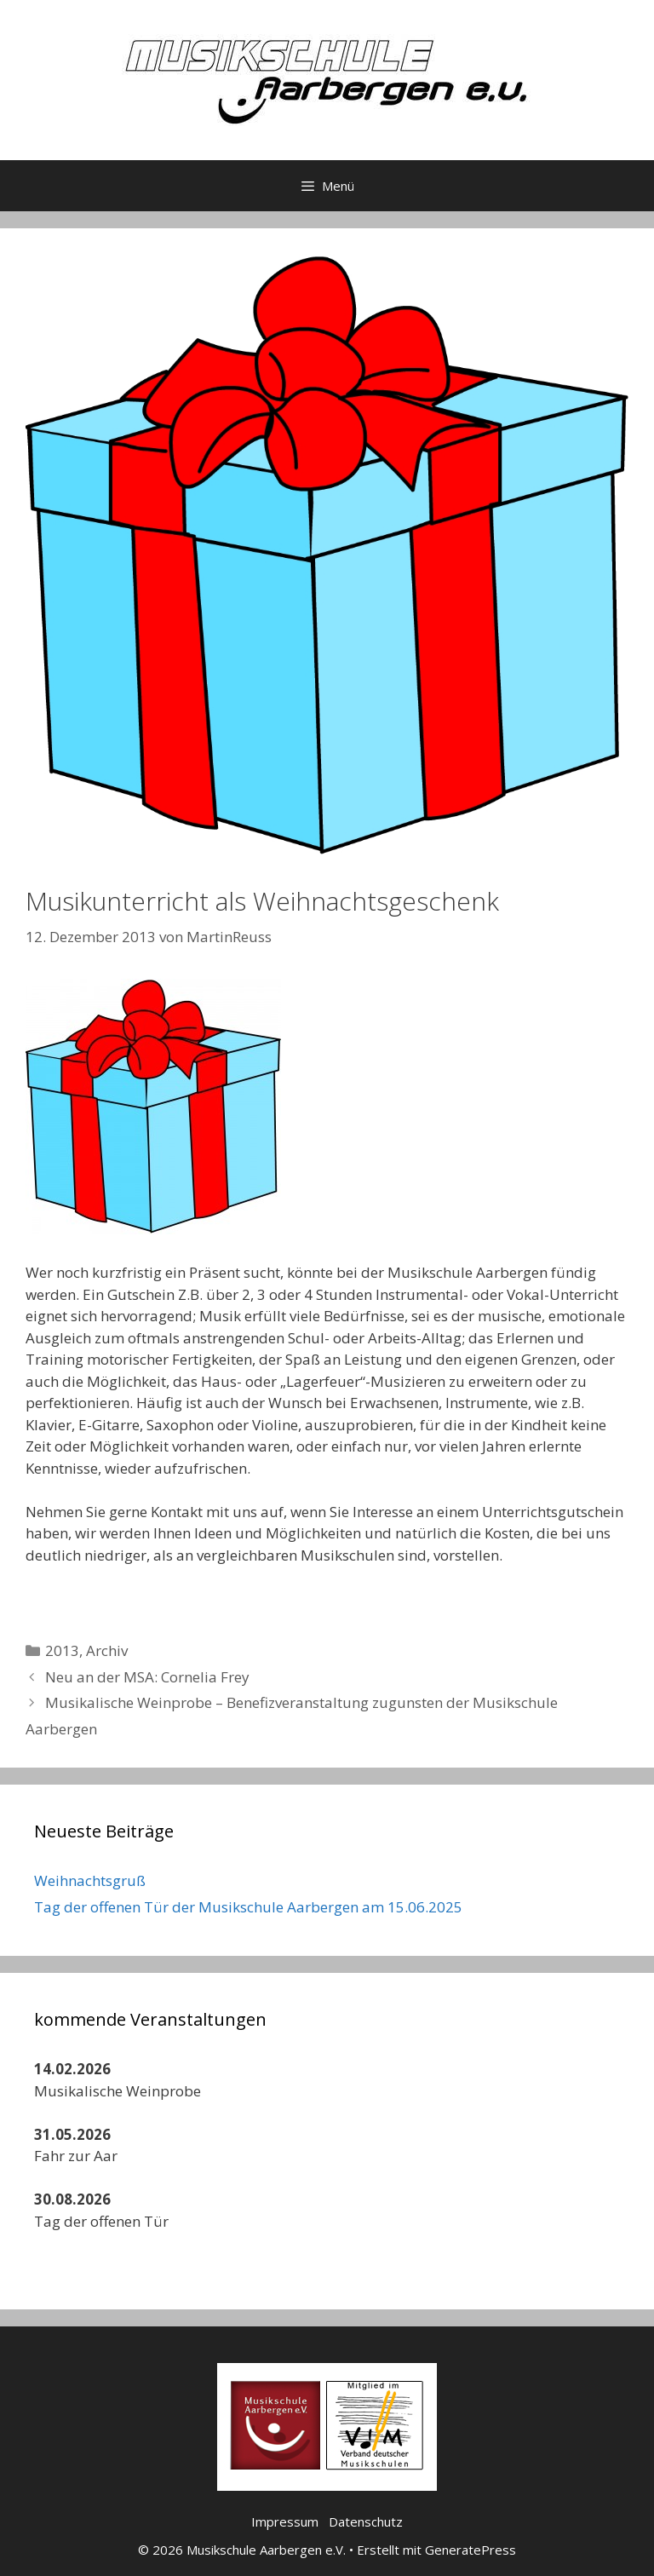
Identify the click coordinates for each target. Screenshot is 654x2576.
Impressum (284, 2521)
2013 (62, 1650)
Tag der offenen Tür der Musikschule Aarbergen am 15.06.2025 (248, 1907)
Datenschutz (366, 2521)
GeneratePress (470, 2549)
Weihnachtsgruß (90, 1880)
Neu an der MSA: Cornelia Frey (147, 1677)
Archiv (107, 1650)
